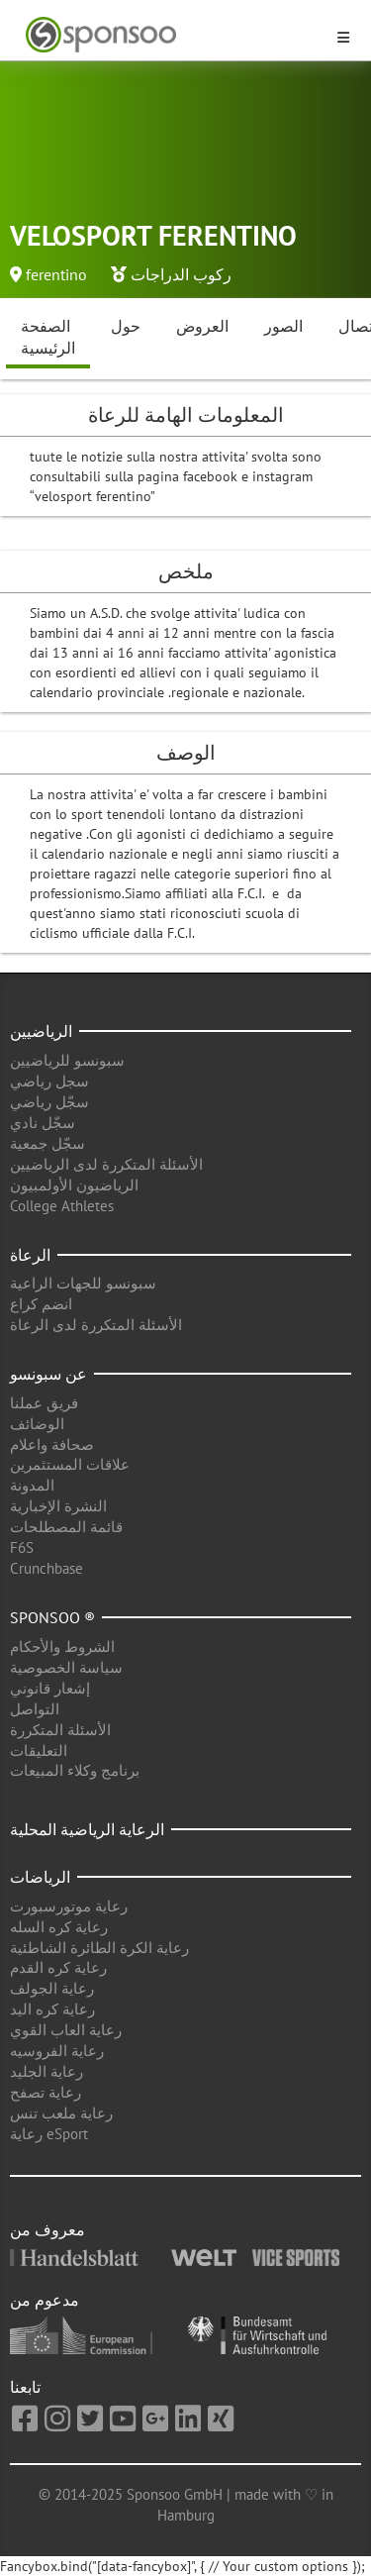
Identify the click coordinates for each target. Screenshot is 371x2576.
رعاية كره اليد (52, 2009)
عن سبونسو (48, 1374)
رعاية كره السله (59, 1926)
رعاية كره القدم (58, 1967)
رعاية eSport (49, 2133)
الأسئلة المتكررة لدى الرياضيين (106, 1164)
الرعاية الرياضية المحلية (87, 1829)
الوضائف (37, 1423)
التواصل (34, 1709)
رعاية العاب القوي (66, 2029)
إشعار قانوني (50, 1688)
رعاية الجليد (46, 2071)
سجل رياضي (49, 1081)
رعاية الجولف (52, 1988)
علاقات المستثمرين (70, 1464)
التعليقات (38, 1750)
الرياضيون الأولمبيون (74, 1185)
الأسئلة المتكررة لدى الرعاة (96, 1324)
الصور (283, 326)
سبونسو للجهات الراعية (83, 1283)
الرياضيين (41, 1031)
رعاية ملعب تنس (61, 2113)
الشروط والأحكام (62, 1646)
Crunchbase (46, 1568)
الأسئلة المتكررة (60, 1729)
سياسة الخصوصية (66, 1667)
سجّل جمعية (47, 1143)
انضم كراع (41, 1303)
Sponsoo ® (52, 1617)
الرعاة (30, 1255)
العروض (202, 326)
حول (125, 326)
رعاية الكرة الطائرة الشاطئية (99, 1947)
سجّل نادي (42, 1122)
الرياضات (40, 1877)
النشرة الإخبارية (58, 1505)
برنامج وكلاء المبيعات (74, 1770)
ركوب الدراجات (181, 274)
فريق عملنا (44, 1402)
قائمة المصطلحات (66, 1526)
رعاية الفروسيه (57, 2050)
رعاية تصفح (45, 2092)
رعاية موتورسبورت (69, 1906)
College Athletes (62, 1205)
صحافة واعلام (52, 1444)
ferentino (56, 274)
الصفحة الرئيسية (48, 337)
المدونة (32, 1485)
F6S (22, 1547)
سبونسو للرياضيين (67, 1060)
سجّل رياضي (49, 1101)
